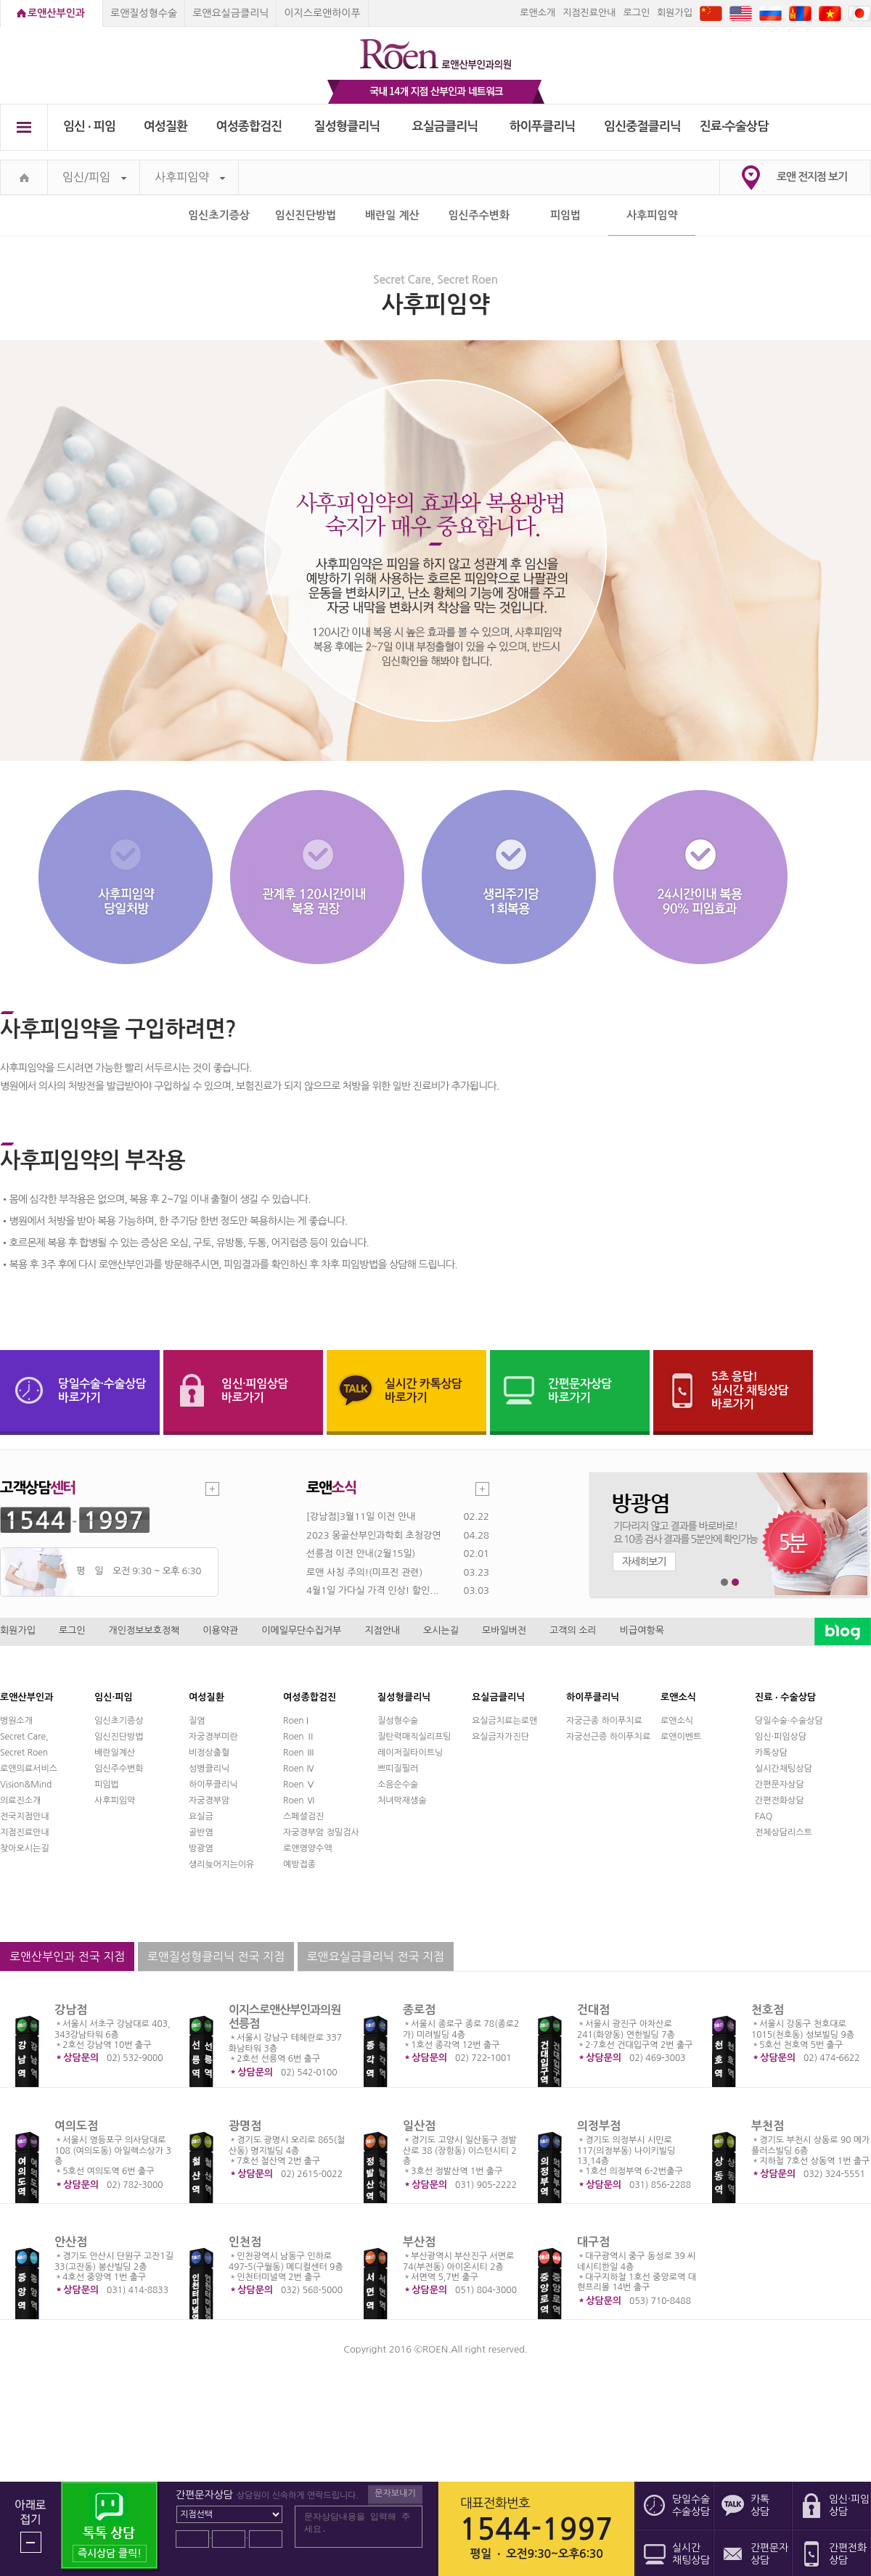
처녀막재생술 (402, 1800)
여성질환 (166, 126)
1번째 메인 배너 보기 (725, 1583)
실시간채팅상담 (783, 1768)
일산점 (419, 2125)
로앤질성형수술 (143, 13)
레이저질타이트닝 (410, 1752)
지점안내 (382, 1630)
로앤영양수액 (307, 1848)
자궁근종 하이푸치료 (604, 1720)
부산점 (419, 2241)
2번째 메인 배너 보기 (736, 1583)
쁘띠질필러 (397, 1768)
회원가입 (674, 12)
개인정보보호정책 (144, 1630)
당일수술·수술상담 (789, 1720)
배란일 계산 (392, 215)
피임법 (565, 215)
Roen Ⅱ (299, 1736)
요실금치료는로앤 (504, 1720)
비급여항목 (642, 1630)
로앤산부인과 (56, 13)
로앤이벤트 (681, 1736)
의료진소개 (20, 1800)
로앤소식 (677, 1720)
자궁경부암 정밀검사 (321, 1832)
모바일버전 (504, 1630)
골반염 (201, 1832)
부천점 (767, 2125)
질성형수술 (397, 1720)
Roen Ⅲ (299, 1752)
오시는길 (441, 1630)
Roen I (295, 1720)
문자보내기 (395, 2493)
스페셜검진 (303, 1816)
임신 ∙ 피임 (89, 126)
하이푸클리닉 (543, 126)
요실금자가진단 (500, 1736)
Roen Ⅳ (299, 1768)
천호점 (767, 2009)
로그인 (636, 12)
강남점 (70, 2009)
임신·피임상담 (780, 1736)
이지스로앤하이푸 (322, 13)
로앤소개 (537, 12)
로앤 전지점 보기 (812, 176)
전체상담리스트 (783, 1832)
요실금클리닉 (445, 126)
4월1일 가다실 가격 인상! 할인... (372, 1590)
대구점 (593, 2241)
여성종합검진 (249, 126)
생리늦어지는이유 (221, 1864)
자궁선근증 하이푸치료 (608, 1736)
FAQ (763, 1816)
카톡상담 (771, 1752)
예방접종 (299, 1864)
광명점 (245, 2125)
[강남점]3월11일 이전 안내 (360, 1516)
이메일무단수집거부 (301, 1630)
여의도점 (76, 2125)
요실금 (201, 1816)
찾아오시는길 (24, 1848)
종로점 (419, 2009)
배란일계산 (114, 1752)
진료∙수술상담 (734, 126)
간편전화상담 (779, 1800)
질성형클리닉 (347, 126)
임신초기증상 (219, 215)
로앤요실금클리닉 (230, 13)
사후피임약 (190, 177)
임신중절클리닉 (642, 126)
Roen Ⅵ (299, 1800)
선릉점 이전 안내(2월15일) (360, 1553)
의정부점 (599, 2125)
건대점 (593, 2009)
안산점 (70, 2241)
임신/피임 (94, 177)
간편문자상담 (779, 1784)
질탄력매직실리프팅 (414, 1736)
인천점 (245, 2241)
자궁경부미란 (213, 1736)
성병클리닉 (209, 1768)
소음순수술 (397, 1784)
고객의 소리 (573, 1630)
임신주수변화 (479, 215)
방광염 (201, 1848)
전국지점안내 (24, 1816)
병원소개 (16, 1720)
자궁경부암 (209, 1800)
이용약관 (220, 1630)
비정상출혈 (209, 1752)
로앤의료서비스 (28, 1768)
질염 (197, 1720)
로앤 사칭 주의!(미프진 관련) (364, 1572)
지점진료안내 (589, 12)
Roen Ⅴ (299, 1784)
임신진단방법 (306, 215)
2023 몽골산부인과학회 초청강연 (373, 1535)
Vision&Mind (26, 1784)
